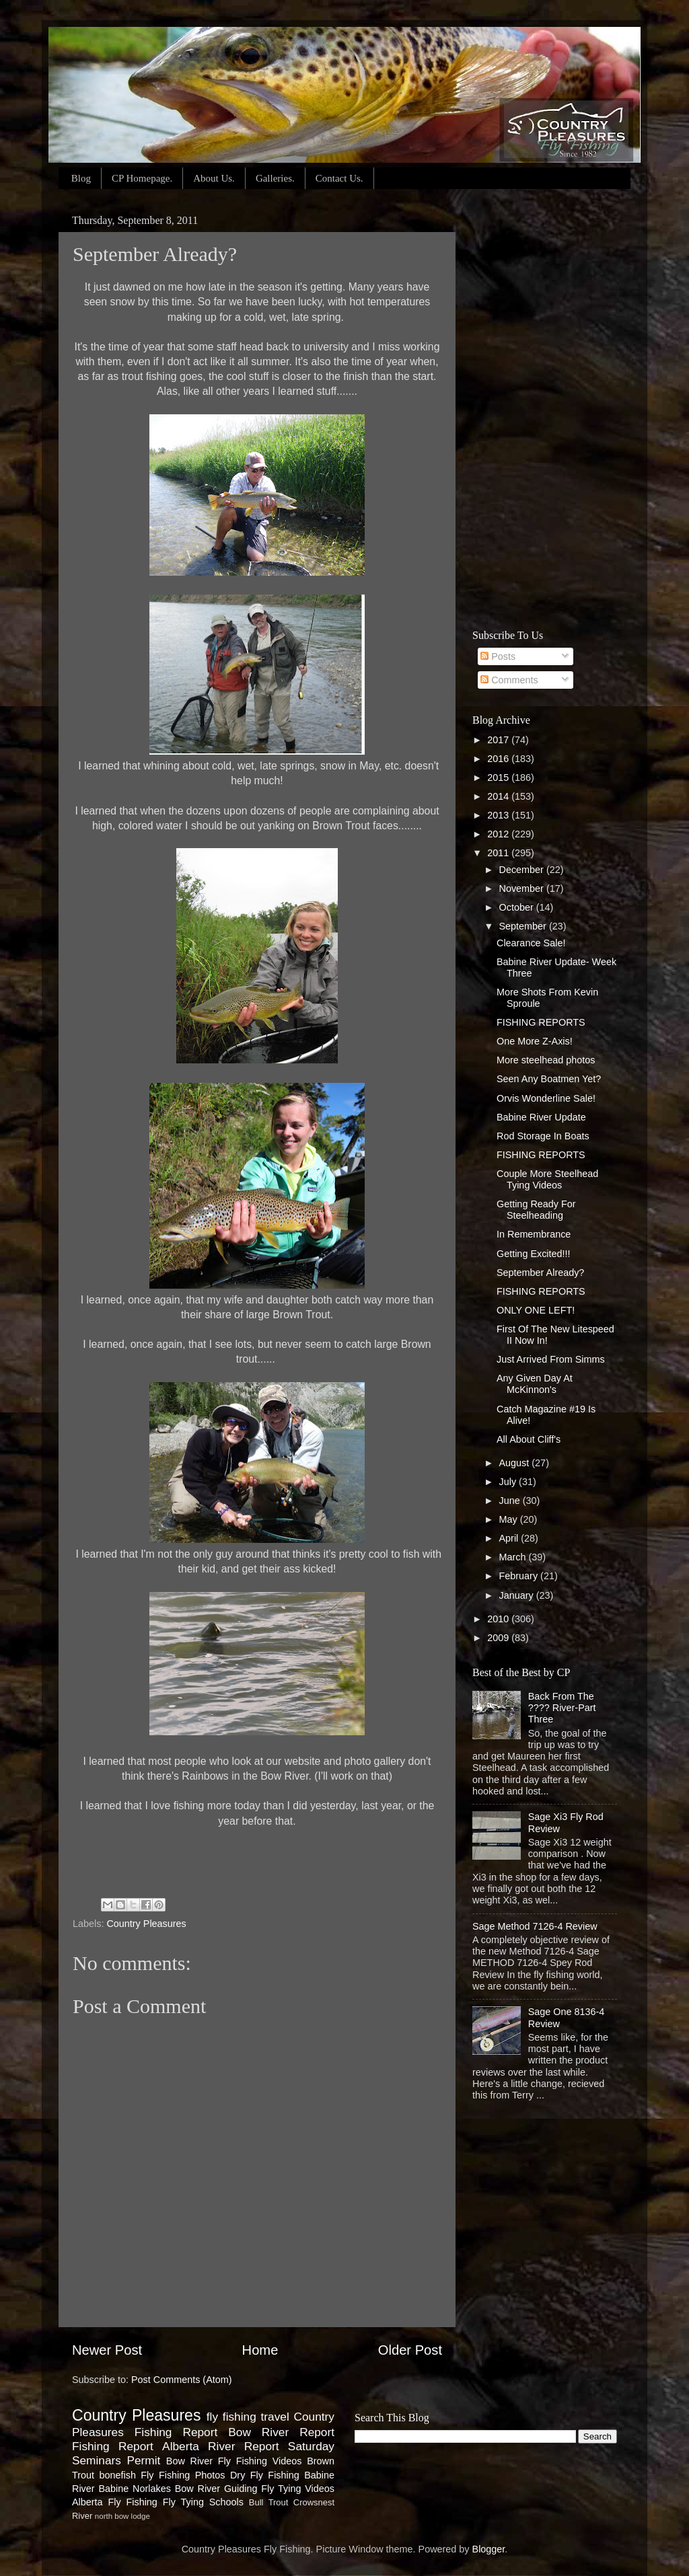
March (514, 1557)
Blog (81, 178)
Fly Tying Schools (203, 2502)
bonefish (117, 2475)
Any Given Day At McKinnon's (535, 1384)
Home (260, 2350)
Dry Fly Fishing (264, 2475)
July (509, 1481)
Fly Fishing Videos (260, 2461)
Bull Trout (269, 2502)
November (522, 888)
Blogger (488, 2549)
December (522, 869)
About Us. (214, 178)
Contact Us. (339, 178)
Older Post (410, 2350)
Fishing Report (112, 2446)
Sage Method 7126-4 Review (534, 1926)
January (517, 1595)
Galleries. (275, 178)
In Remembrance (534, 1234)
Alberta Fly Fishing (114, 2502)
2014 (499, 796)
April (510, 1538)
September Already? (540, 1272)
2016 (499, 758)
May (509, 1519)
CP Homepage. (142, 178)
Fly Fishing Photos (183, 2475)
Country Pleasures (146, 1923)
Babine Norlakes (134, 2488)
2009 (499, 1637)
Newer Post (107, 2350)
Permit (143, 2460)
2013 (499, 815)
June (511, 1500)
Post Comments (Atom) (181, 2379)
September (524, 926)
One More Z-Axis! (535, 1041)
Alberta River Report (220, 2446)
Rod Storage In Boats (543, 1136)
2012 (499, 834)
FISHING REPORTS (541, 1022)
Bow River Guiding (216, 2488)
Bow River (189, 2461)
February (520, 1575)
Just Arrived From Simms (551, 1359)
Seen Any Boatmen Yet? (549, 1078)
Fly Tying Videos (297, 2488)
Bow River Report (281, 2432)
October (517, 907)
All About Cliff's (528, 1439)
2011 (499, 852)
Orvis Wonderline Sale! (546, 1098)
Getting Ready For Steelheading (536, 1210)
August (515, 1462)
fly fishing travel (248, 2416)
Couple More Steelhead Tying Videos (547, 1179)
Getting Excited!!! (534, 1253)
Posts (497, 656)
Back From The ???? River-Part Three (562, 1708)
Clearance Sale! (531, 943)
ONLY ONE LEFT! (536, 1310)
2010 (499, 1619)
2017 (499, 739)
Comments (509, 680)
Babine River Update (541, 1117)
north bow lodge (122, 2516)
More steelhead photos (546, 1060)
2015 (499, 777)
